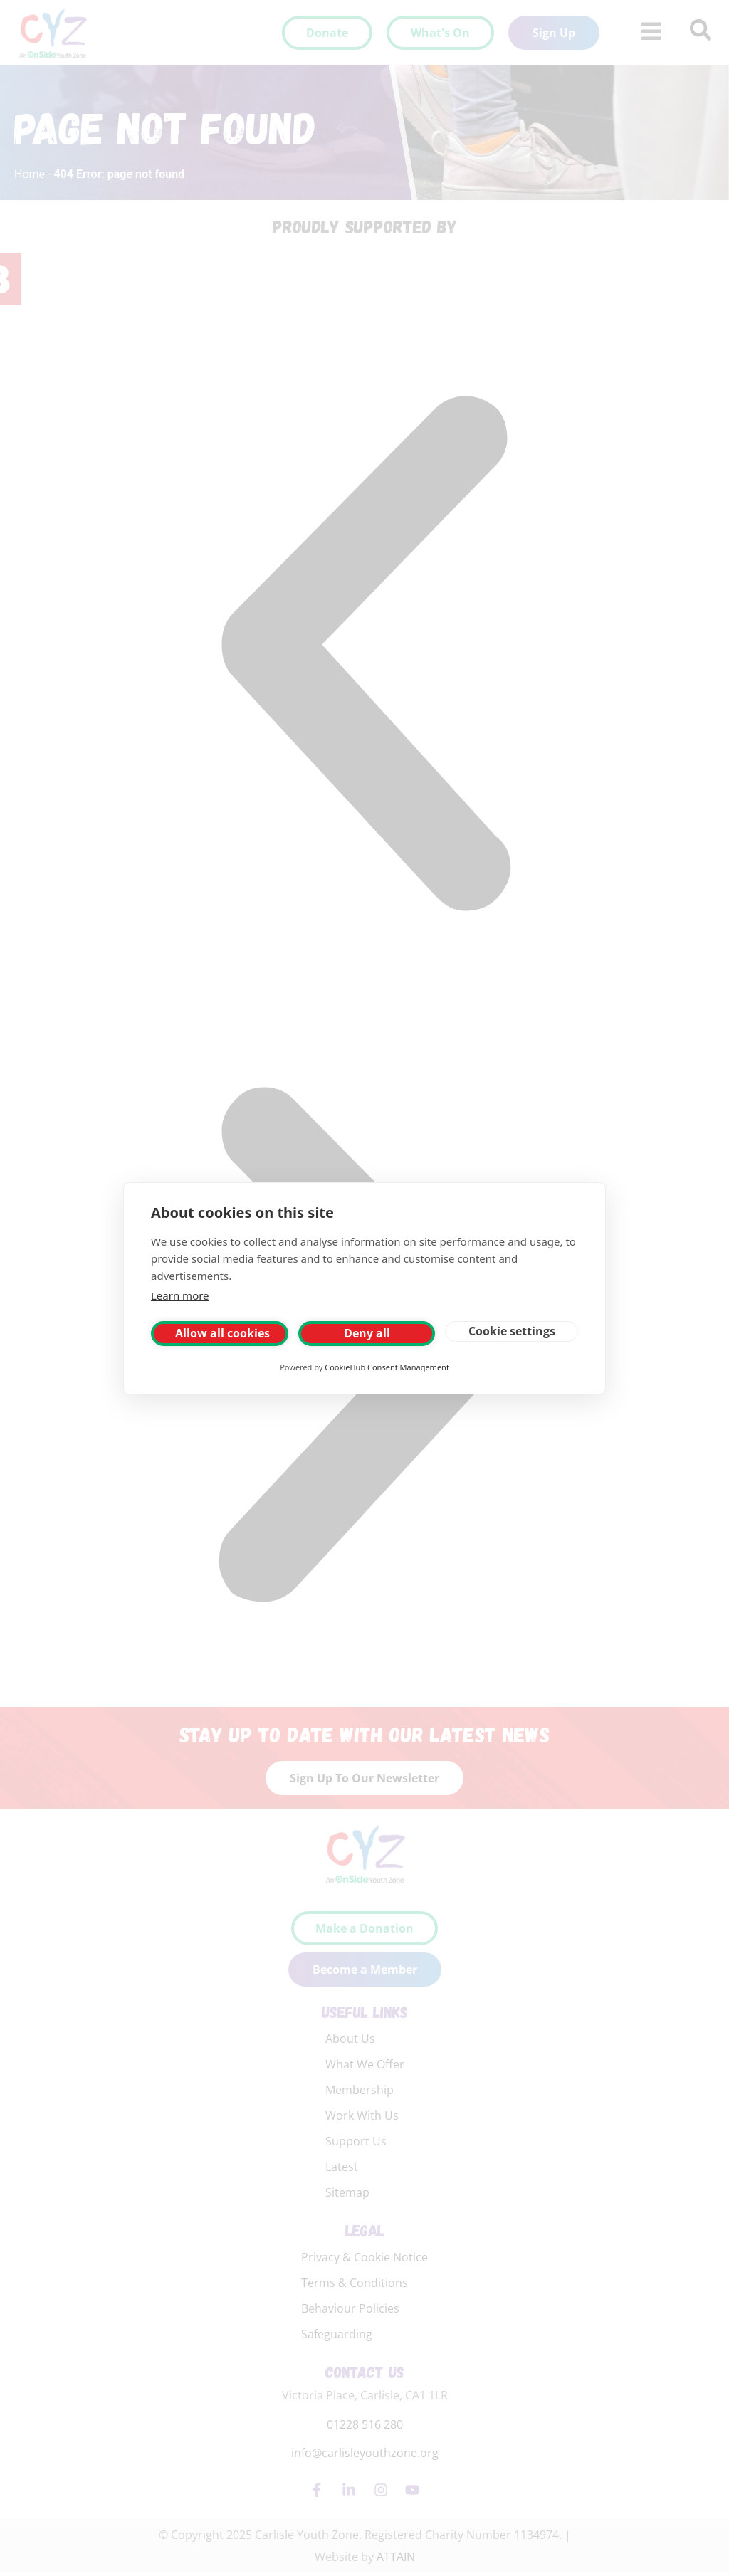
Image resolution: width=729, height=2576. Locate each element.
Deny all (367, 1333)
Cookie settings (511, 1331)
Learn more (180, 1295)
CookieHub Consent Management (387, 1367)
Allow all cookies (222, 1333)
